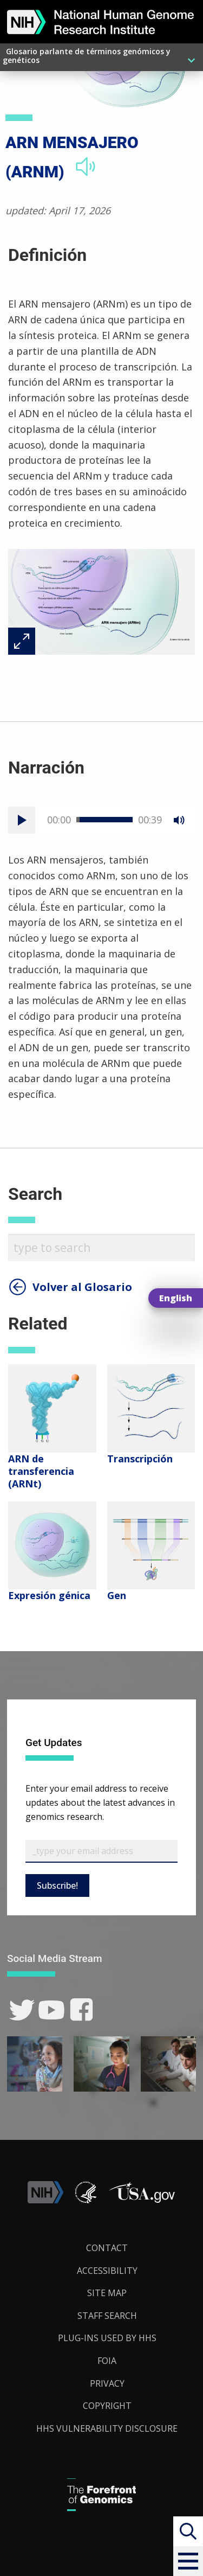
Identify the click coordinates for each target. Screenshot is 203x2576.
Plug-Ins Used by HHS (107, 2338)
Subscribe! (57, 1885)
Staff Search (107, 2316)
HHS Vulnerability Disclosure (107, 2428)
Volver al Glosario (82, 1287)
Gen (116, 1595)
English (175, 1298)
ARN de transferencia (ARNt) (41, 1471)
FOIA (106, 2361)
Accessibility (107, 2271)
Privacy (107, 2383)
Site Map (107, 2293)
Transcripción (140, 1458)
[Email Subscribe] (101, 1851)
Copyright (107, 2406)
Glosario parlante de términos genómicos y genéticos (87, 55)
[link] (22, 2010)
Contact (107, 2248)
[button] (188, 2561)
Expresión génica (49, 1595)
